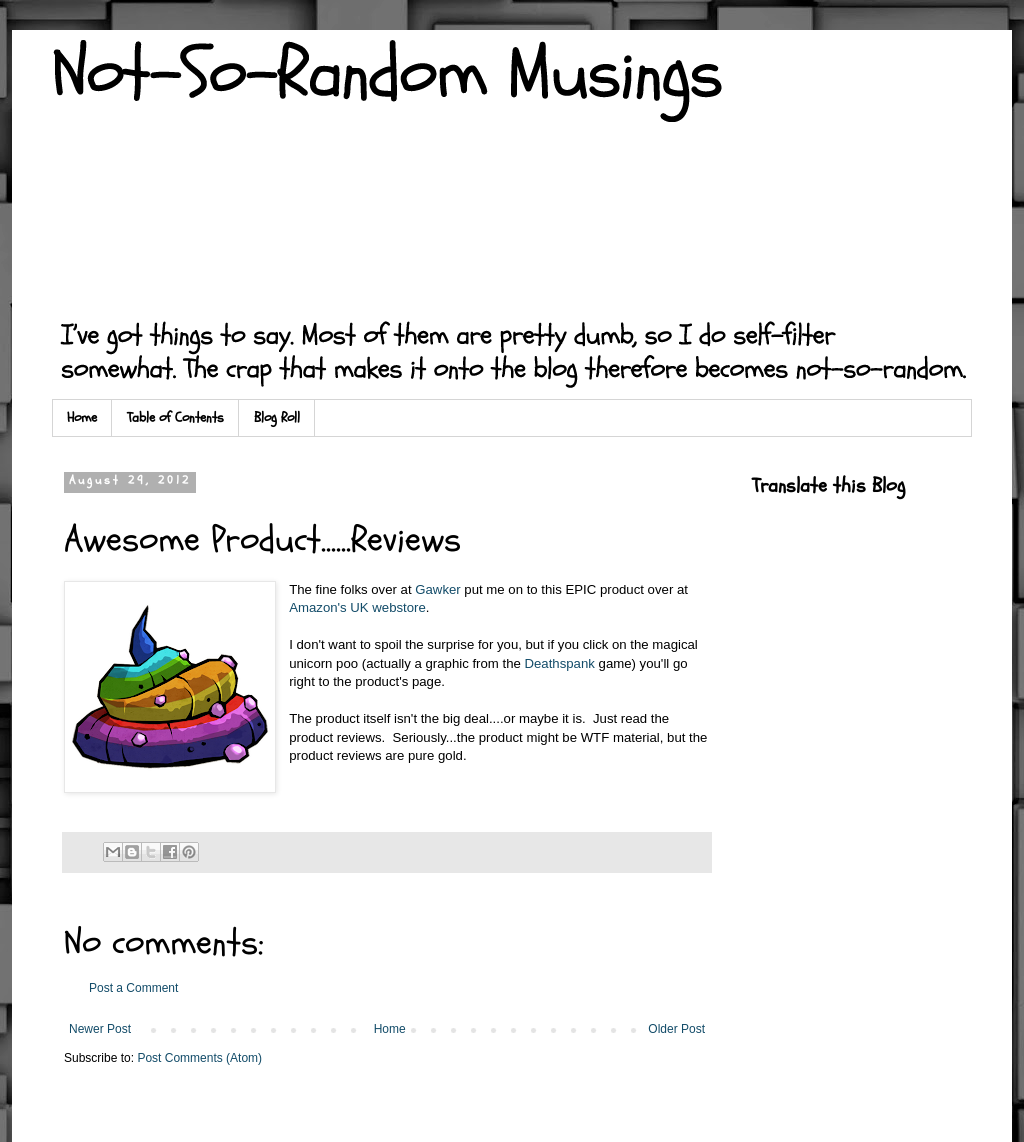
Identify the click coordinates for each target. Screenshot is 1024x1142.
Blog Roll (277, 417)
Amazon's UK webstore (357, 607)
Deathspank (560, 663)
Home (82, 417)
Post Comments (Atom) (199, 1058)
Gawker (437, 589)
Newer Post (100, 1029)
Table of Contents (175, 417)
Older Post (676, 1029)
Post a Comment (133, 988)
